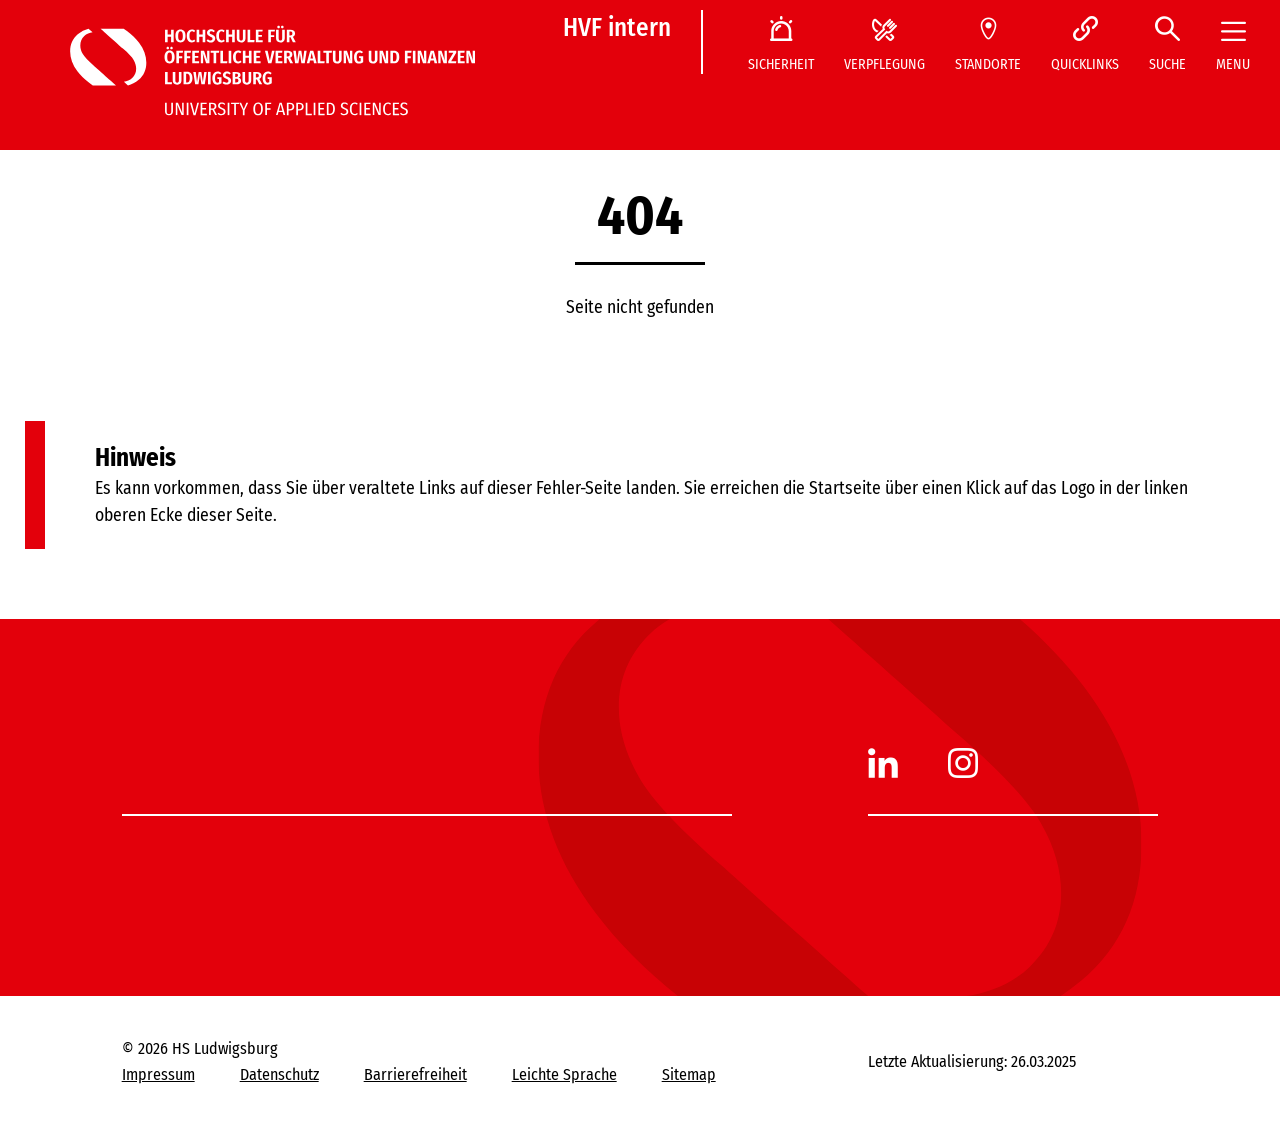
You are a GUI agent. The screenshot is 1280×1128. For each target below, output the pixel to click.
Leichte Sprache (564, 1074)
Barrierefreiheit (415, 1074)
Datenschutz (279, 1074)
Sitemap (689, 1074)
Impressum (158, 1074)
